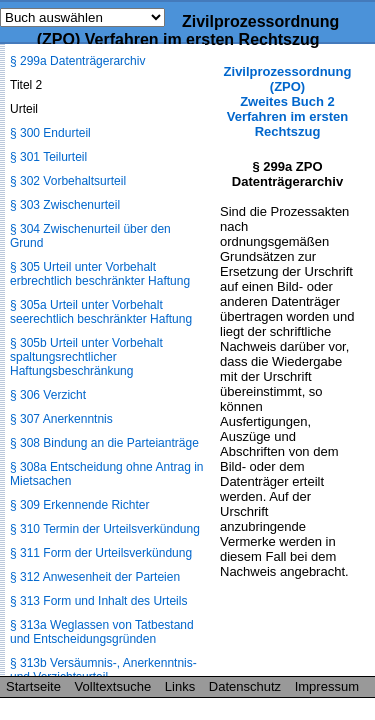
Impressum (327, 686)
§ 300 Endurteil (50, 133)
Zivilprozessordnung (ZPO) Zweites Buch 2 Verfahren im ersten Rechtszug (288, 101)
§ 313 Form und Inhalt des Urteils (98, 601)
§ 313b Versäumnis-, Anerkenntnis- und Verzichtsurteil (103, 670)
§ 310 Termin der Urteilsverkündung (105, 529)
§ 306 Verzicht (48, 395)
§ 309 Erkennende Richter (79, 505)
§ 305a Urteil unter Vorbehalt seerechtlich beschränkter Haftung (101, 312)
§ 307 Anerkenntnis (61, 419)
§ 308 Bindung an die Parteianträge (104, 443)
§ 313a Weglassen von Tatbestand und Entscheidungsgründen (102, 632)
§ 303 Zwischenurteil (65, 205)
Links (180, 686)
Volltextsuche (113, 686)
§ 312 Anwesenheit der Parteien (95, 577)
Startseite (33, 686)
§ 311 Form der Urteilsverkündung (101, 553)
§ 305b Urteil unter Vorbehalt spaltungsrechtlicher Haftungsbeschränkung (86, 357)
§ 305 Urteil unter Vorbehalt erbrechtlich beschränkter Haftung (100, 274)
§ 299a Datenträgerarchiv (77, 61)
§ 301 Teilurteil (48, 157)
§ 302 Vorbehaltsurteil (68, 181)
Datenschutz (245, 686)
